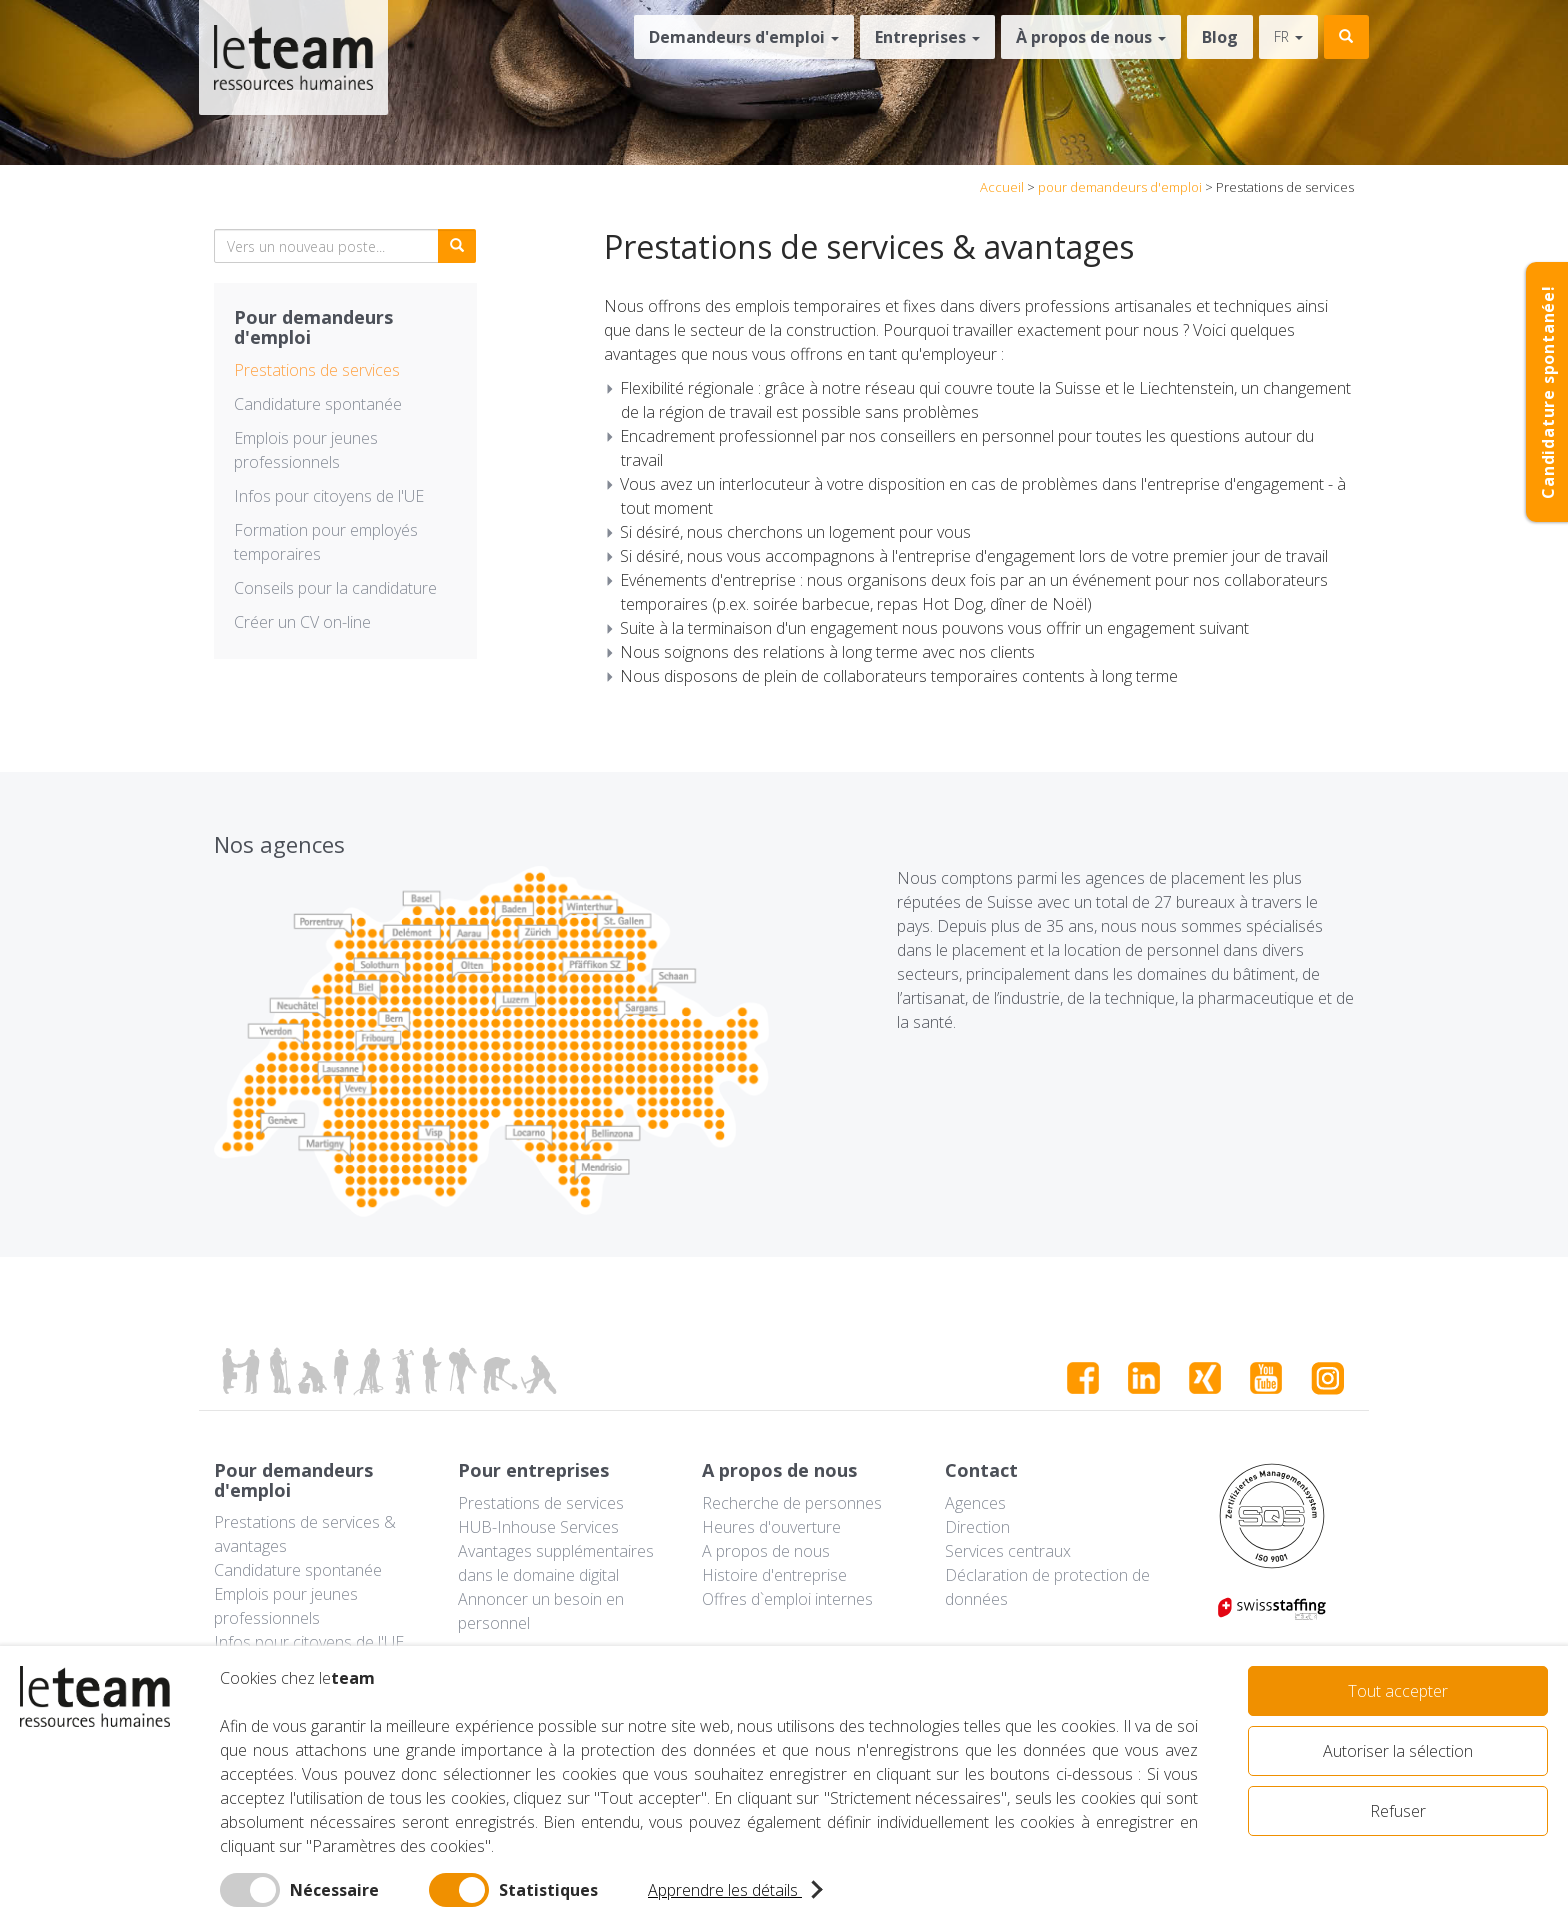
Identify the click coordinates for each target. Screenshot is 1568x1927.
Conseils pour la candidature (335, 588)
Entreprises (927, 37)
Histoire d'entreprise (774, 1575)
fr (1288, 36)
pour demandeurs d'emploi (1120, 187)
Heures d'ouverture (771, 1527)
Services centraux (1008, 1551)
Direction (977, 1527)
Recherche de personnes (792, 1503)
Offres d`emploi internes (787, 1599)
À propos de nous (1091, 37)
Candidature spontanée (318, 404)
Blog (1220, 37)
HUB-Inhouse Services (538, 1527)
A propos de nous (766, 1551)
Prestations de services (317, 370)
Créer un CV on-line (302, 622)
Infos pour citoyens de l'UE (329, 496)
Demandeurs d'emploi (744, 37)
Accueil (1002, 187)
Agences (975, 1503)
